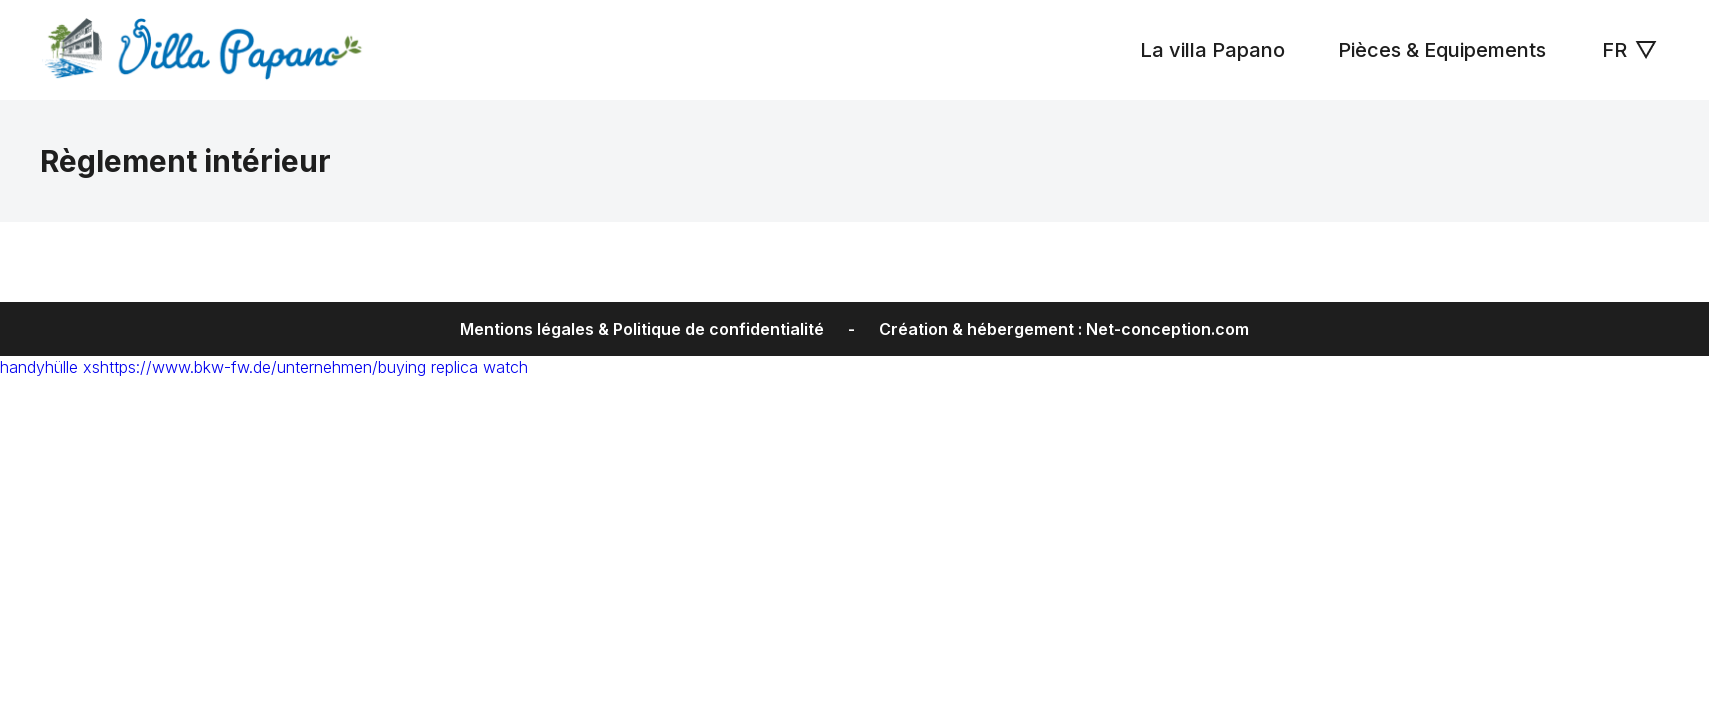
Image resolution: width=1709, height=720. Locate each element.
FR (1629, 50)
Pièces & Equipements (1439, 50)
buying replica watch (453, 367)
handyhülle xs (50, 367)
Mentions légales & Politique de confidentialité (642, 329)
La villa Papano (1210, 50)
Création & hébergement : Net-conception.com (1064, 329)
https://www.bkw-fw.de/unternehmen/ (239, 367)
